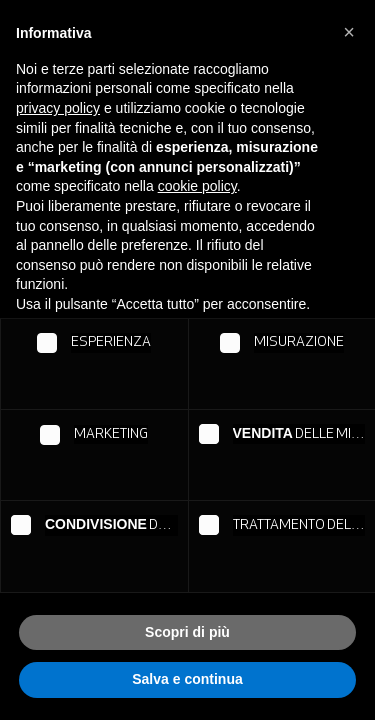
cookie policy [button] (197, 186)
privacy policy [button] (58, 108)
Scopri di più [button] (187, 632)
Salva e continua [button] (187, 679)
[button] (349, 32)
